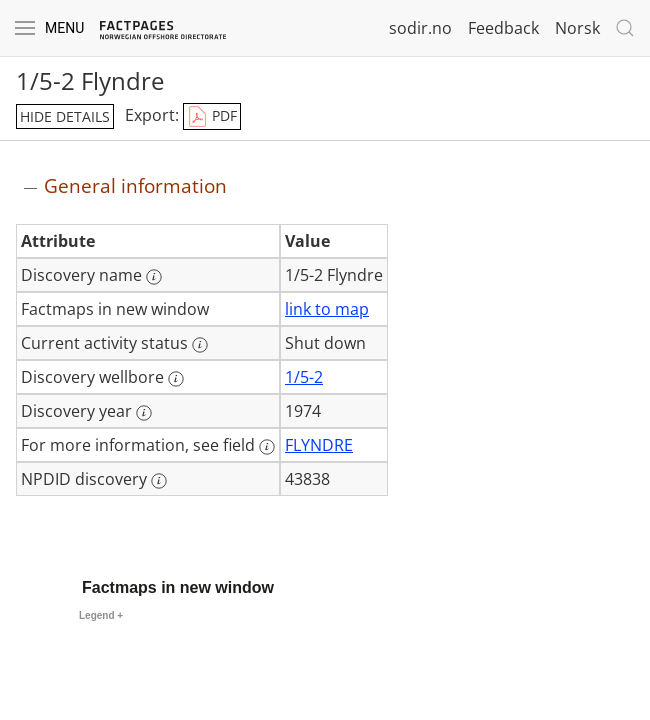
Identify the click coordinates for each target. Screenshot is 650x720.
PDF (212, 117)
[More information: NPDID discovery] (159, 481)
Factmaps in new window (178, 587)
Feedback (503, 28)
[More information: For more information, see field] (267, 447)
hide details (65, 116)
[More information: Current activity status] (200, 345)
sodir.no (420, 28)
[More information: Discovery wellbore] (176, 379)
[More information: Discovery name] (154, 277)
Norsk (577, 28)
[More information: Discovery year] (144, 413)
